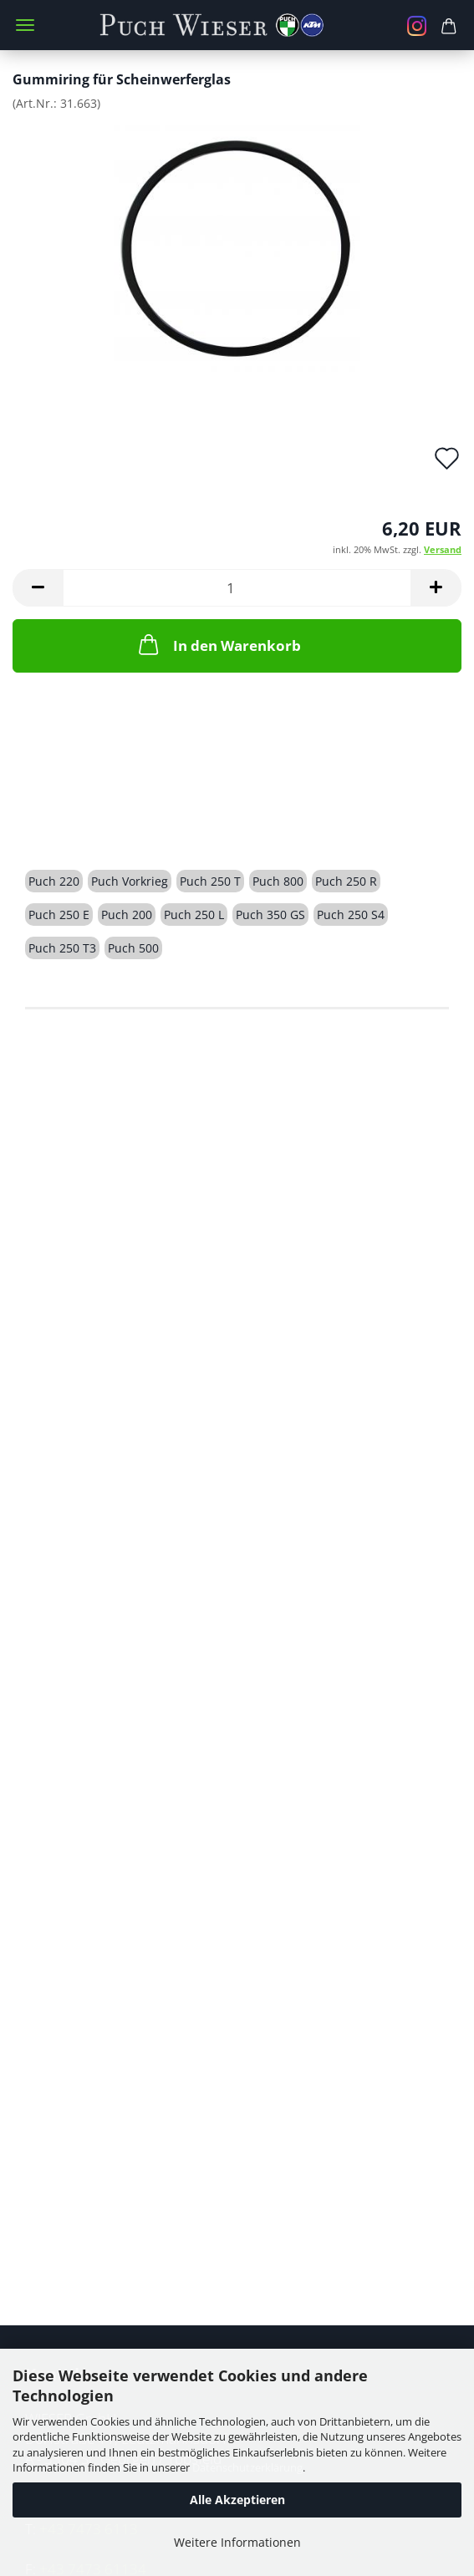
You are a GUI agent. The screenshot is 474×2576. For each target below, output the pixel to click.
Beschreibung (88, 821)
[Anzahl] (237, 588)
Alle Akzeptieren (237, 2499)
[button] (38, 588)
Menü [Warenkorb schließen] (25, 25)
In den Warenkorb (218, 644)
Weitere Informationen (237, 2542)
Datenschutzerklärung (247, 2467)
